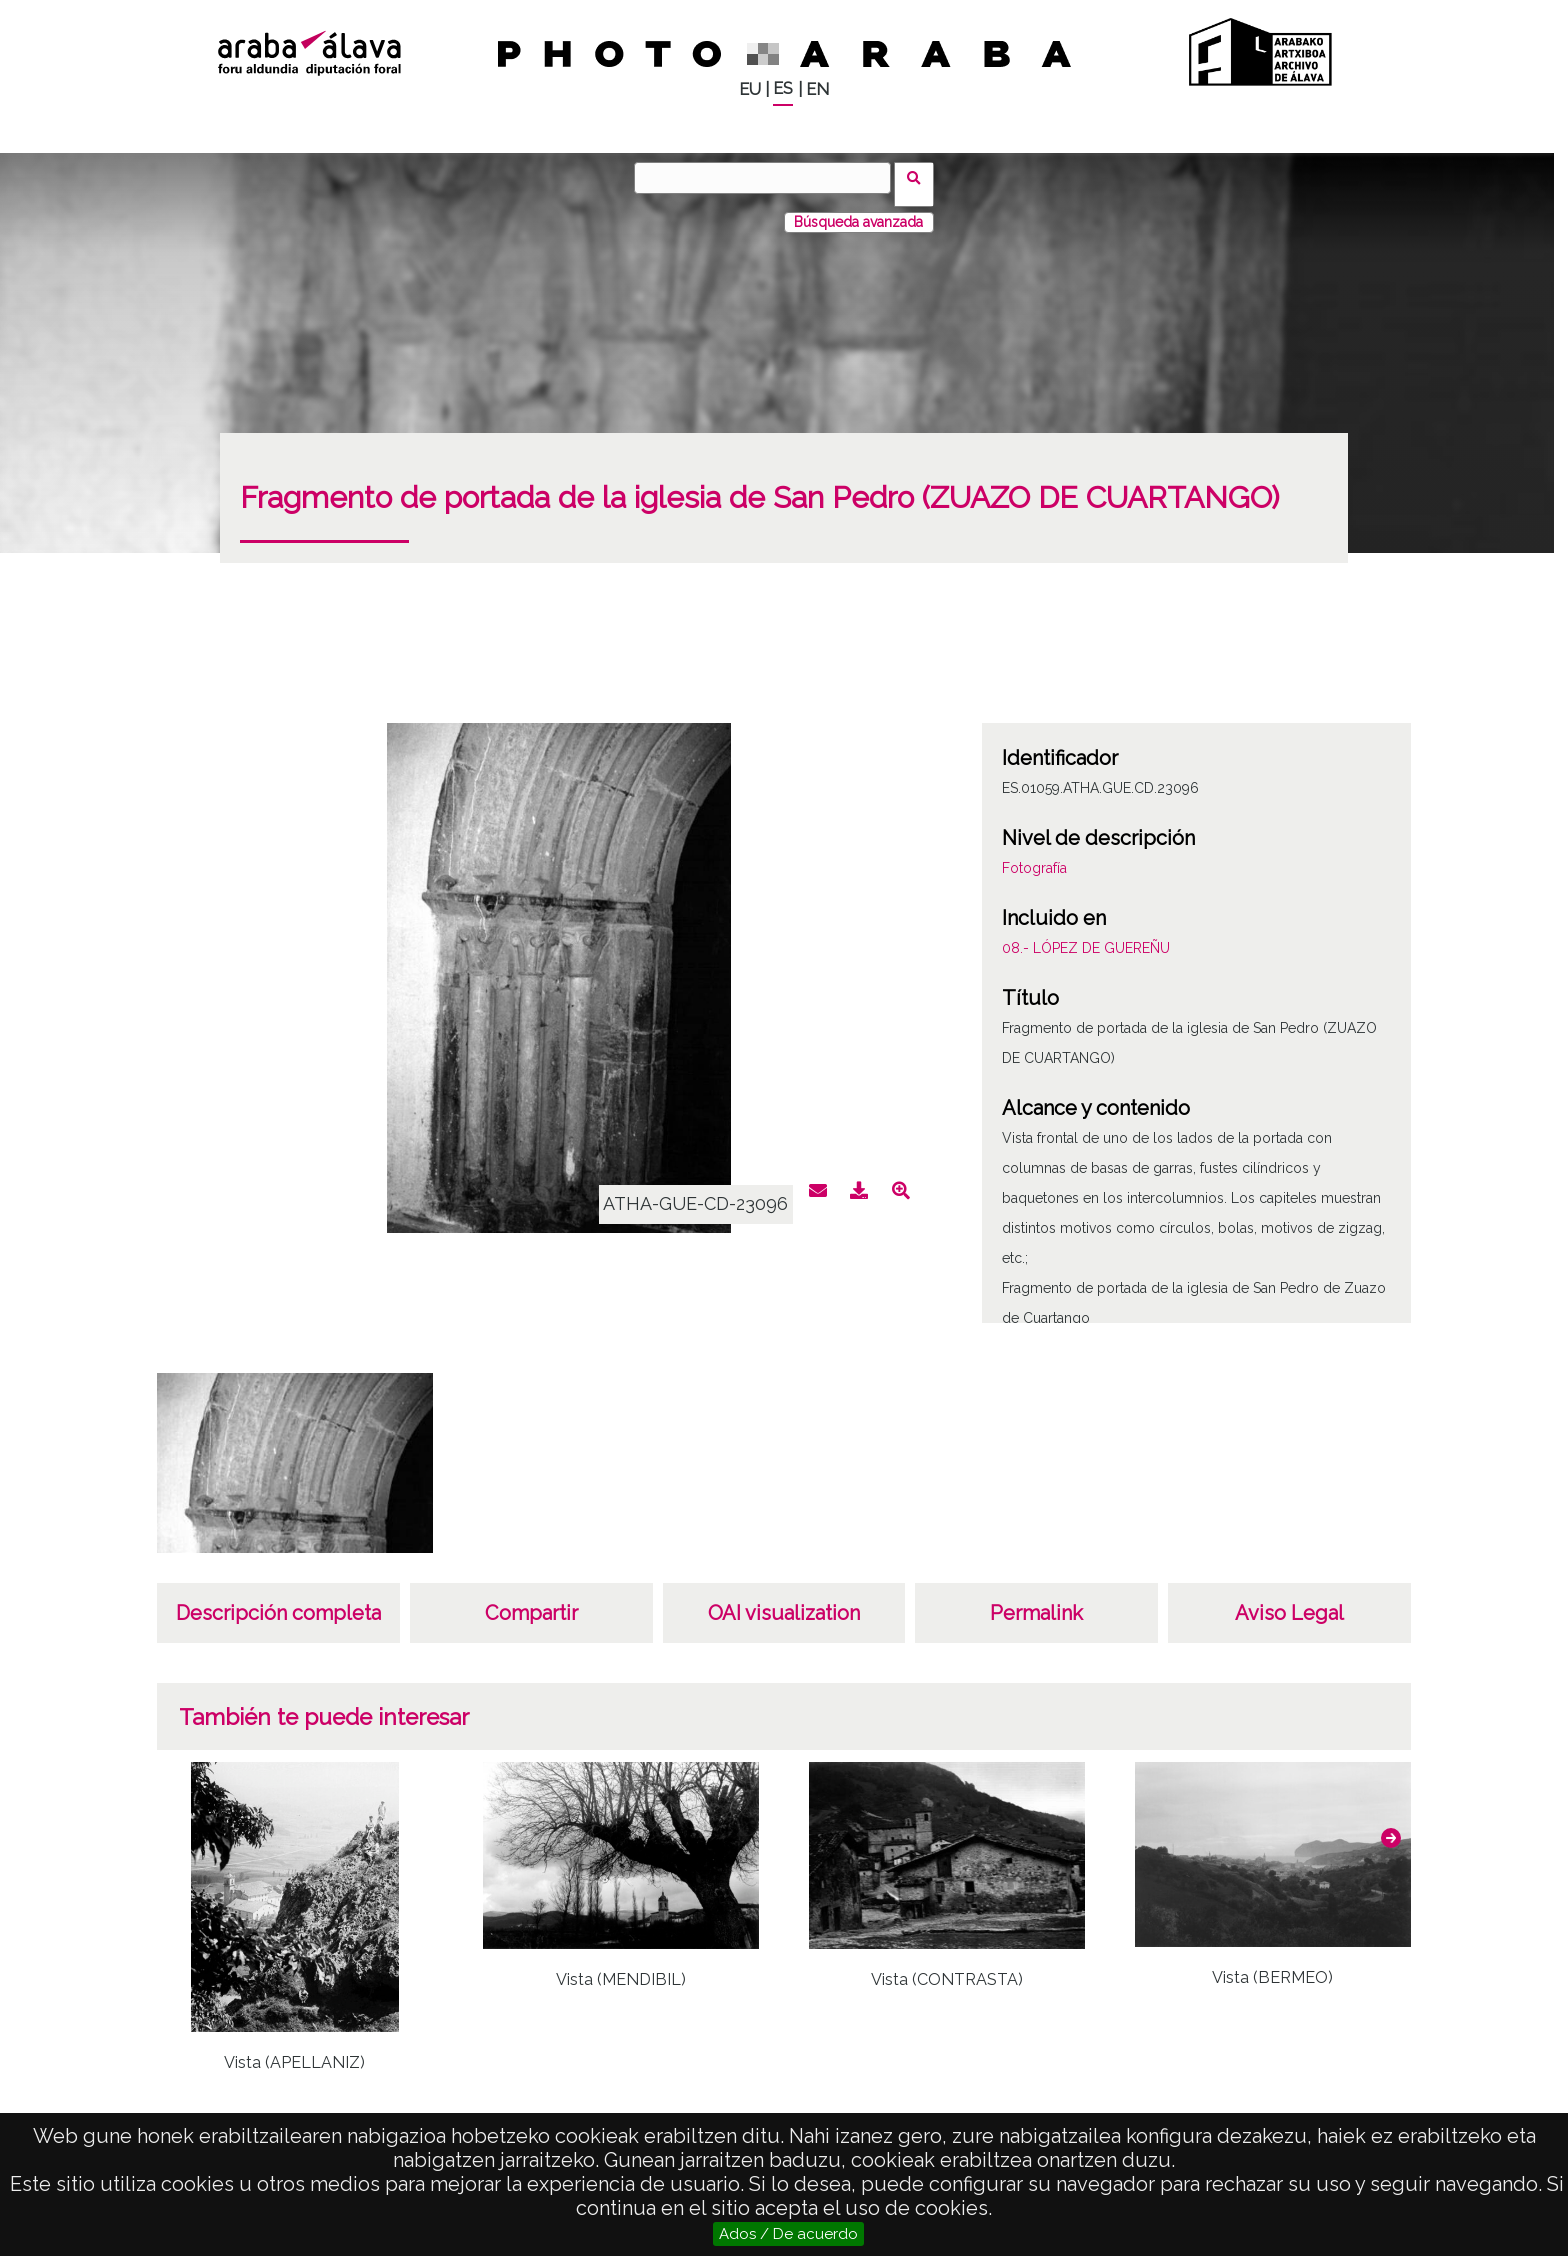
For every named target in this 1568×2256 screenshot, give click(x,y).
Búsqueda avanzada (858, 209)
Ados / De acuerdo (788, 2234)
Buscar (920, 177)
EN (817, 89)
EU (750, 89)
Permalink (1036, 1600)
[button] (1391, 1825)
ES (783, 88)
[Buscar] (769, 178)
